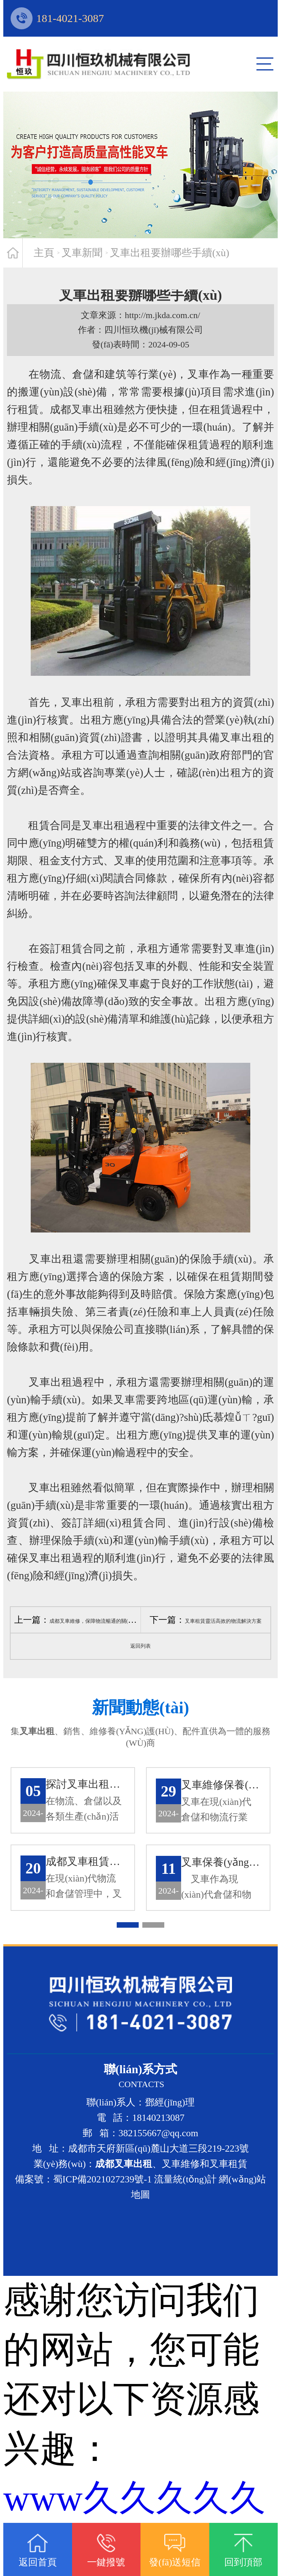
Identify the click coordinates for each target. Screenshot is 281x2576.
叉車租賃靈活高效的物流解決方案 (223, 1621)
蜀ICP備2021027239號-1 (102, 2182)
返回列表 (140, 1646)
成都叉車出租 (82, 409)
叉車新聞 (81, 252)
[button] (128, 1928)
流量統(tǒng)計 (185, 2182)
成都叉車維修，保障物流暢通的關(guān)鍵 (97, 1621)
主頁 (44, 252)
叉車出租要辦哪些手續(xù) (169, 252)
